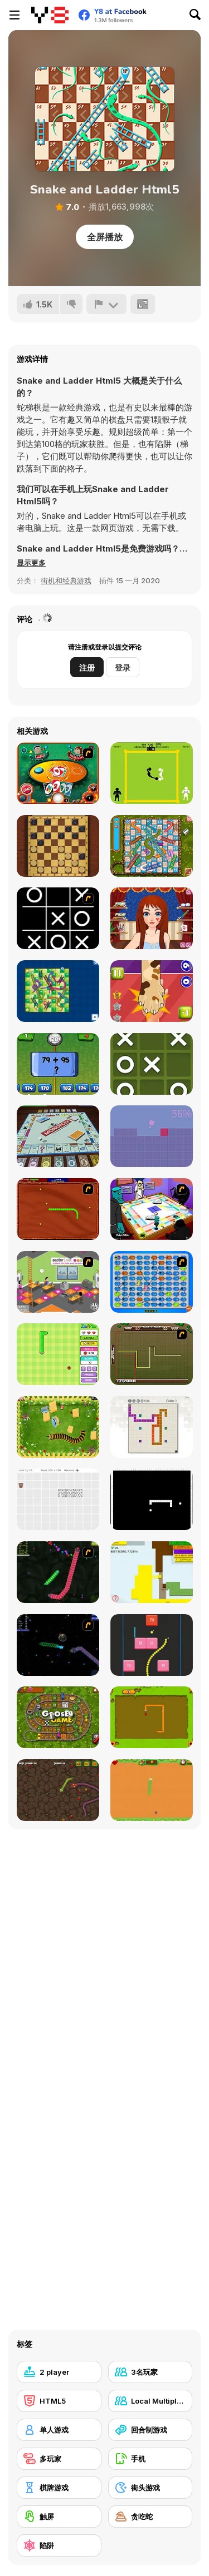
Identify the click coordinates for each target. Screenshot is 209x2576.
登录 (122, 667)
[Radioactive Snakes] (58, 1209)
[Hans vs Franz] (151, 1354)
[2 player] (59, 2372)
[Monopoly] (58, 1136)
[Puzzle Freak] (151, 1209)
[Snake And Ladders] (151, 846)
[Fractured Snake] (151, 1499)
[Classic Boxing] (151, 773)
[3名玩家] (150, 2372)
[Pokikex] (58, 1427)
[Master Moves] (151, 1427)
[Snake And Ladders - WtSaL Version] (151, 1282)
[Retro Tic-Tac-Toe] (58, 918)
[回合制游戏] (150, 2430)
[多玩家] (59, 2459)
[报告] (106, 304)
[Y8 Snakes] (58, 1572)
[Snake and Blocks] (151, 1645)
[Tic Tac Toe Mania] (151, 1064)
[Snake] (151, 1717)
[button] (31, 563)
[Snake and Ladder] (58, 991)
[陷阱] (59, 2545)
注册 (87, 667)
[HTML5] (59, 2401)
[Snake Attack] (58, 1790)
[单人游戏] (59, 2430)
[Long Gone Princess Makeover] (151, 918)
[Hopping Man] (151, 1136)
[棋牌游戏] (59, 2487)
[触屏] (59, 2516)
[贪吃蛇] (150, 2516)
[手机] (150, 2459)
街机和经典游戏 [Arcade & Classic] (66, 580)
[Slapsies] (151, 991)
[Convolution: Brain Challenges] (58, 1499)
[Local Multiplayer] (150, 2401)
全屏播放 (105, 236)
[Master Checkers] (58, 846)
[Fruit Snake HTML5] (151, 1790)
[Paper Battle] (151, 1572)
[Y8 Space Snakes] (58, 1645)
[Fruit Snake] (58, 1354)
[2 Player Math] (58, 1064)
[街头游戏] (150, 2487)
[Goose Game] (58, 1717)
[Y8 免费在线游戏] (50, 15)
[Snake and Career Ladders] (58, 1282)
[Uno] (58, 773)
